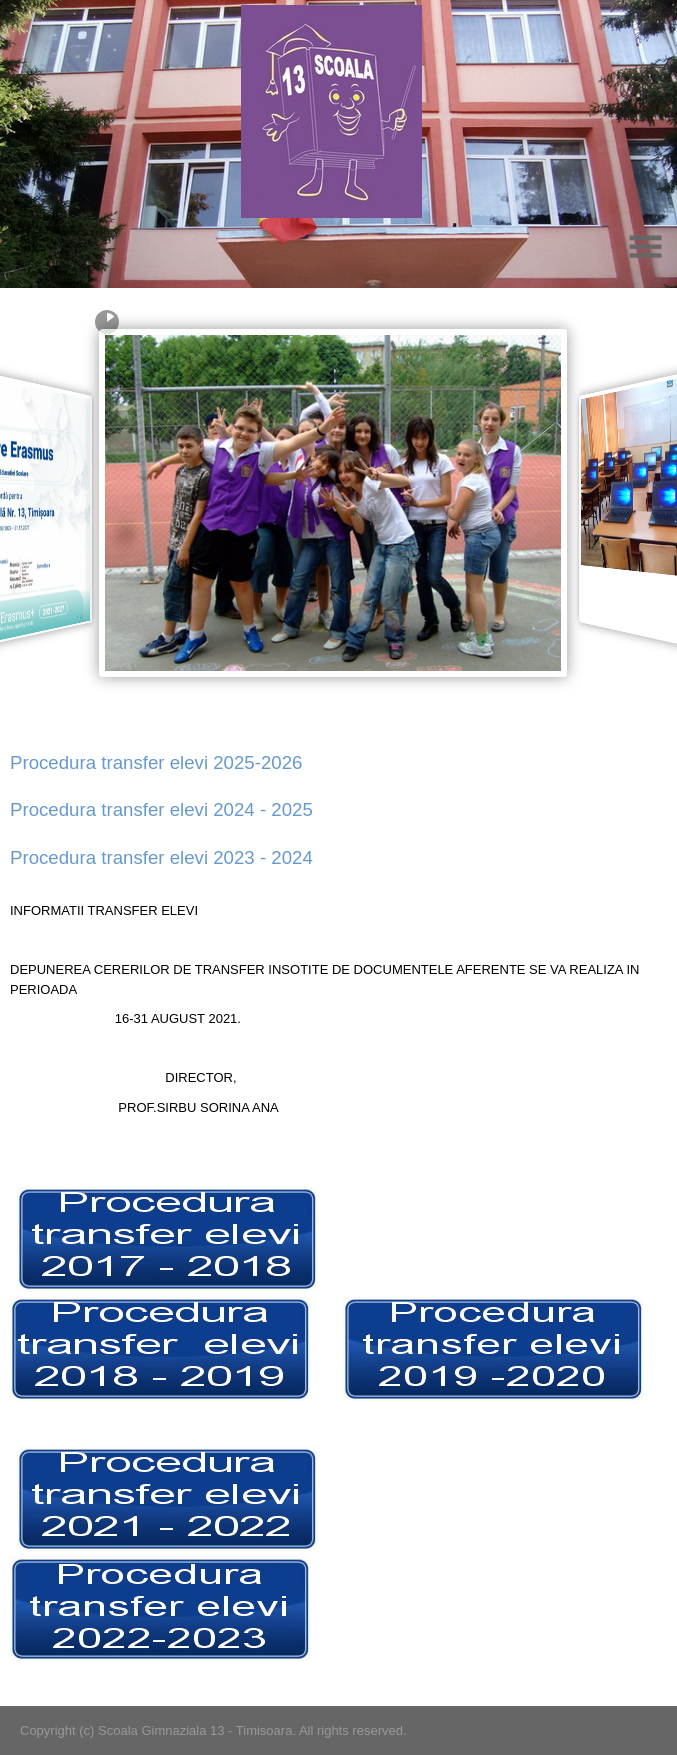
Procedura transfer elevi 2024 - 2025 (161, 809)
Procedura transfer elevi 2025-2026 (156, 762)
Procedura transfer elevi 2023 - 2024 (161, 857)
